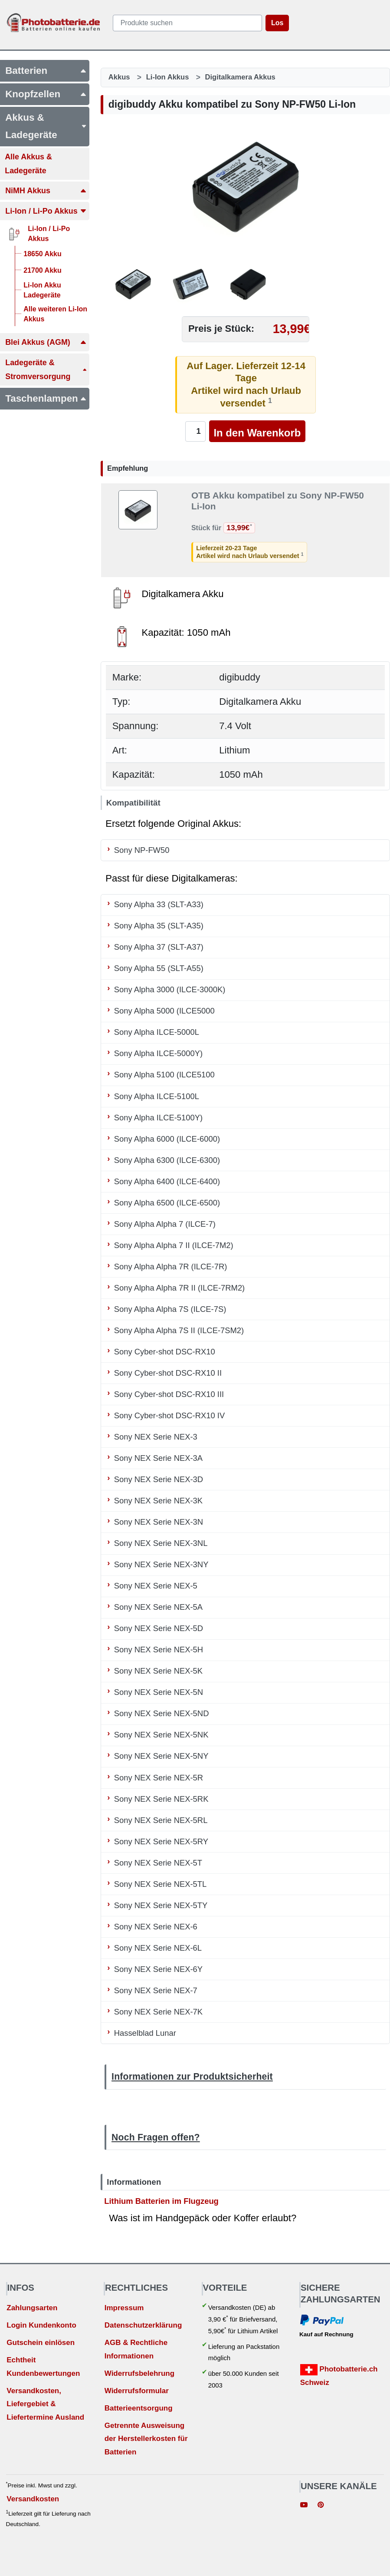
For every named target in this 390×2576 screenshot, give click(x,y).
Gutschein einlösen (41, 2342)
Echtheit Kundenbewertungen (43, 2367)
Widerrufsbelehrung (139, 2373)
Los (277, 22)
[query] (187, 23)
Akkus (119, 77)
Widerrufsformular (137, 2391)
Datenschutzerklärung (143, 2325)
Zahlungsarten (32, 2308)
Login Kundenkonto (41, 2325)
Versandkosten (33, 2499)
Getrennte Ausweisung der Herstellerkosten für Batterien (146, 2438)
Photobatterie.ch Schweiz (339, 2375)
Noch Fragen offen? (155, 2137)
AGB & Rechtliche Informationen (136, 2349)
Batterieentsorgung (139, 2408)
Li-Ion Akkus (167, 77)
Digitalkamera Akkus (240, 77)
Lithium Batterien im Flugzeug (161, 2200)
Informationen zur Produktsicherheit (192, 2076)
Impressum (124, 2308)
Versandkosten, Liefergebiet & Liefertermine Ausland (45, 2404)
